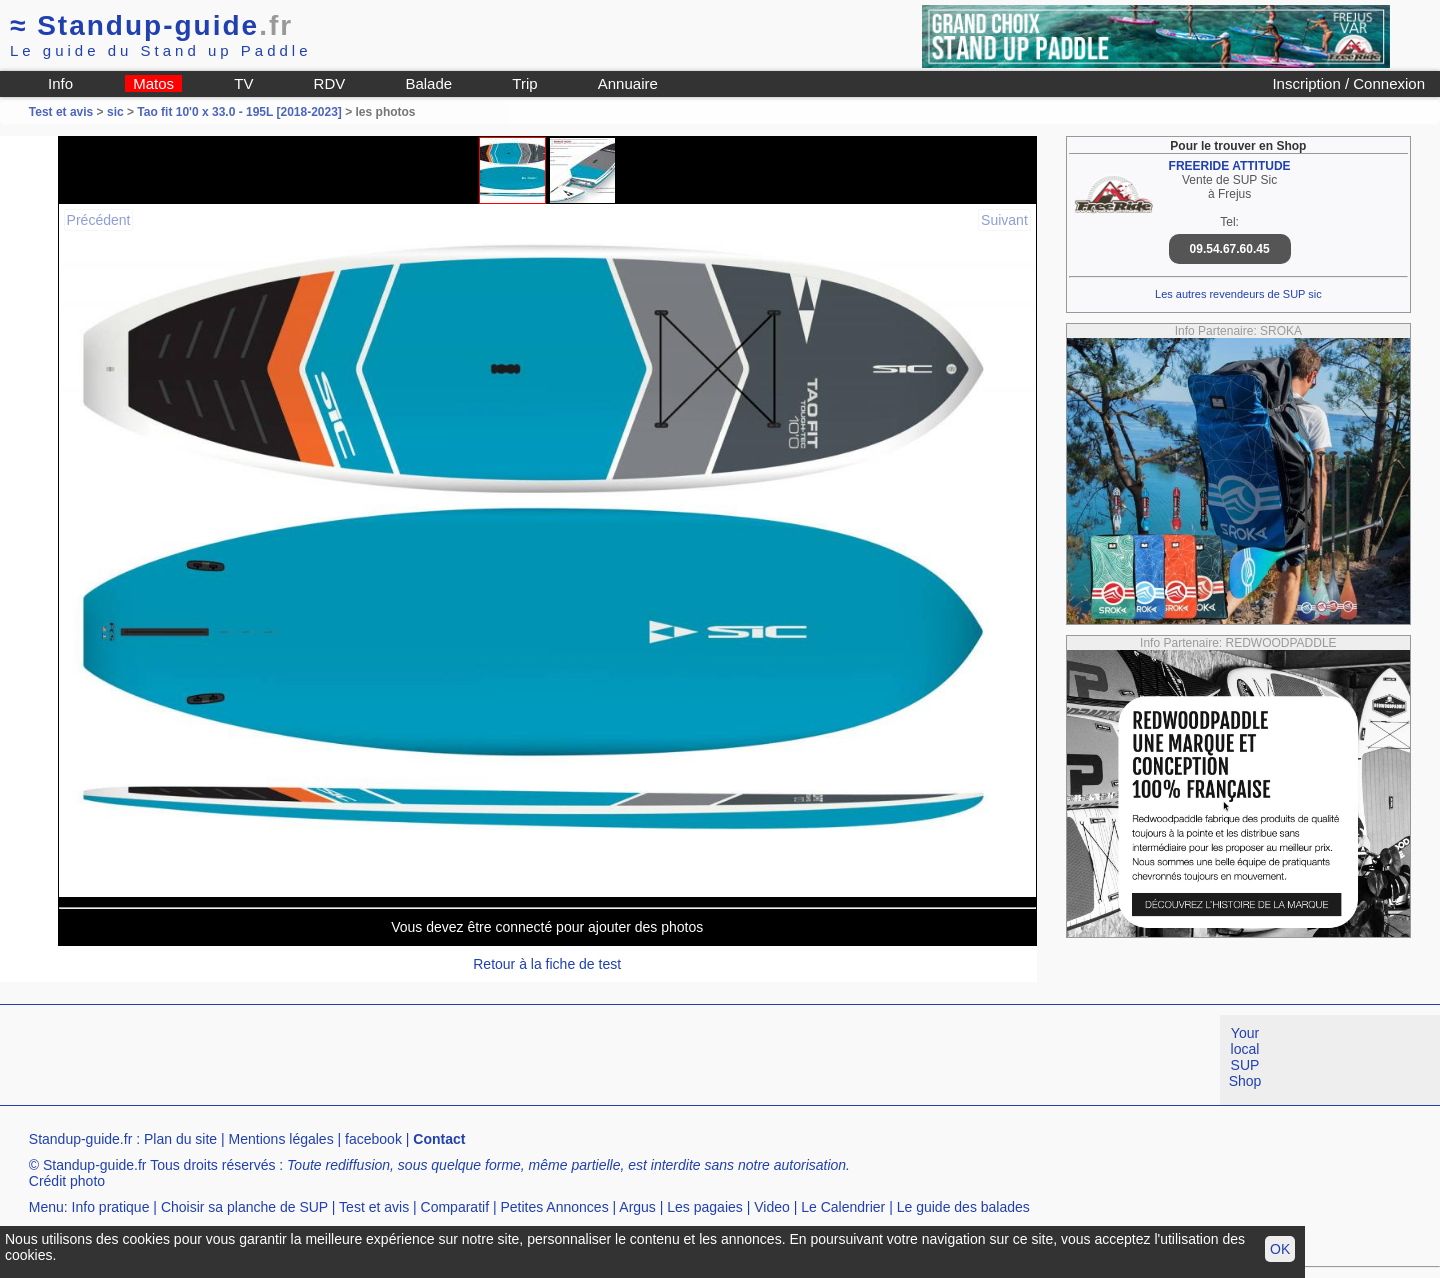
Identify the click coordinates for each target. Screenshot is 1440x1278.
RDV (330, 83)
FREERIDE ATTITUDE (1230, 166)
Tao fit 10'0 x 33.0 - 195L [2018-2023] (239, 112)
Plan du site (180, 1139)
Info (60, 83)
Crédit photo (67, 1181)
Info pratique (111, 1207)
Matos (153, 83)
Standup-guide (151, 25)
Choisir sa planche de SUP (244, 1207)
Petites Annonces (554, 1207)
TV (243, 83)
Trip (524, 83)
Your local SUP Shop (1245, 1057)
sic (115, 112)
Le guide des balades (963, 1207)
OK (1280, 1249)
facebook (373, 1139)
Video (772, 1207)
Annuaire (628, 83)
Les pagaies (705, 1207)
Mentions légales (281, 1139)
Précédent (99, 220)
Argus (637, 1207)
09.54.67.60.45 (1230, 249)
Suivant (1004, 220)
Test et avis (63, 112)
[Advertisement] (364, 1060)
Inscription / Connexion (1348, 83)
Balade (428, 83)
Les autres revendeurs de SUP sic (1238, 294)
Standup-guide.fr (81, 1139)
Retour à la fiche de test (547, 964)
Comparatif (455, 1207)
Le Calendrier (843, 1207)
